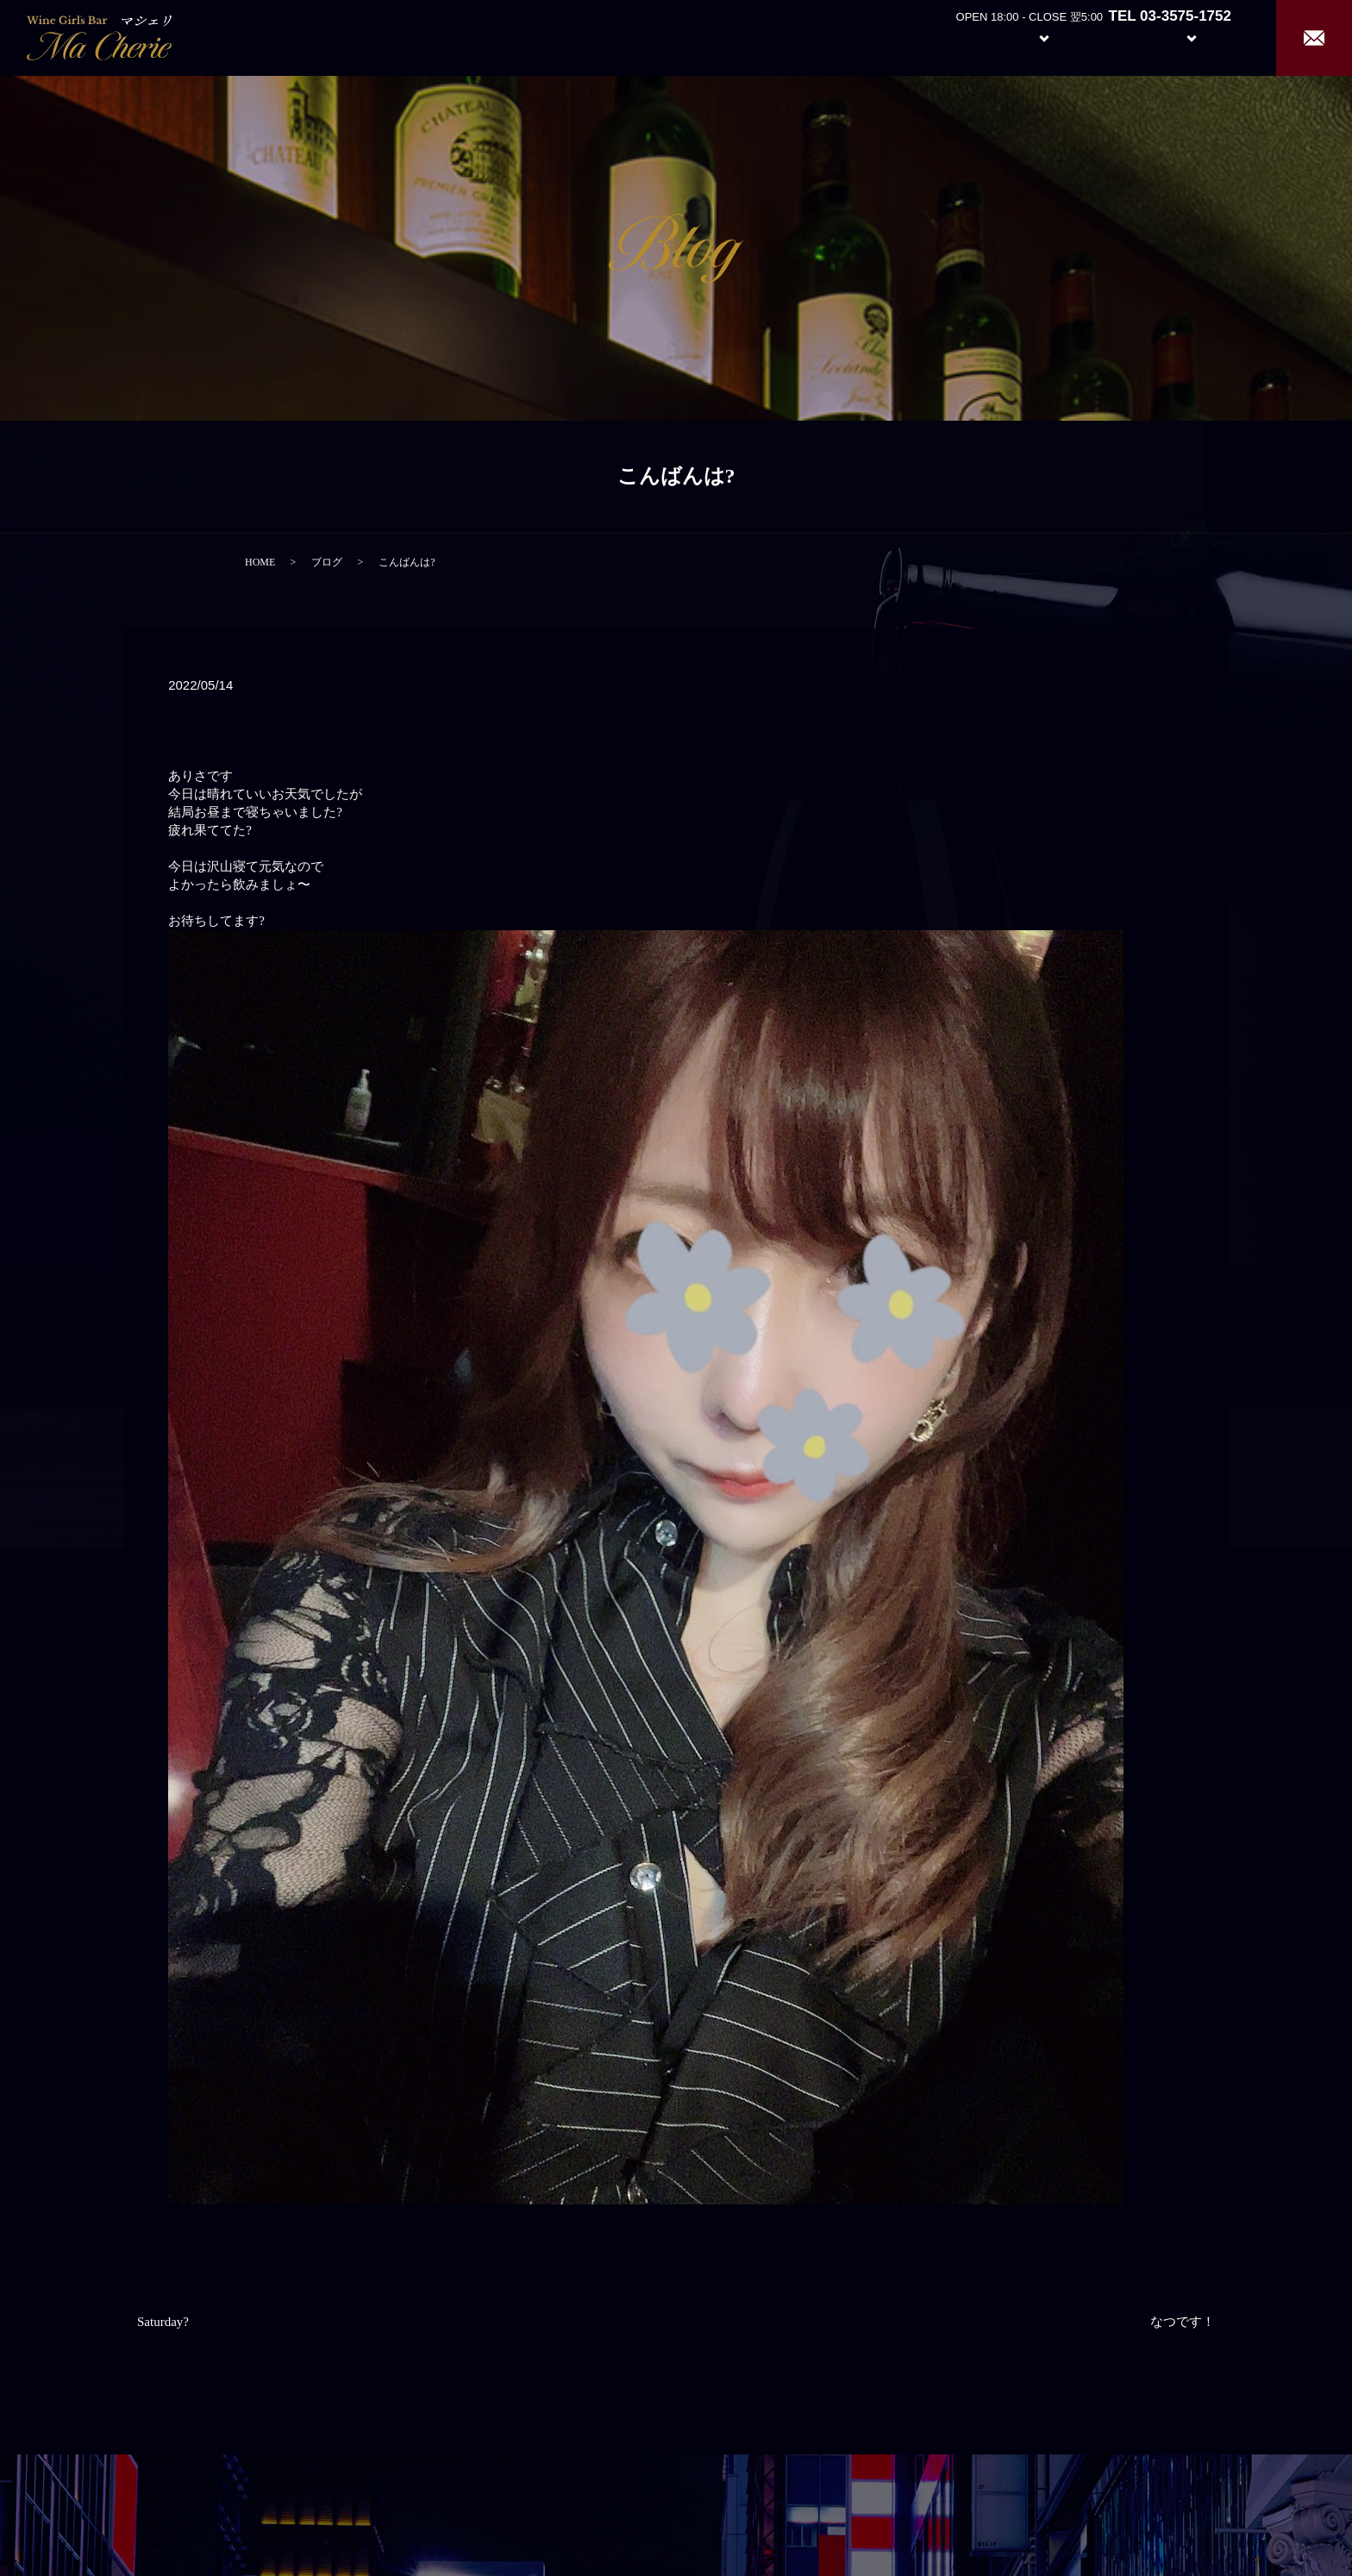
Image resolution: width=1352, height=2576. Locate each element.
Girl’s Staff (1112, 36)
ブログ (326, 562)
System (1031, 36)
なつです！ (1182, 2322)
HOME (260, 562)
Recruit (1208, 36)
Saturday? (163, 2322)
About (950, 36)
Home (886, 36)
